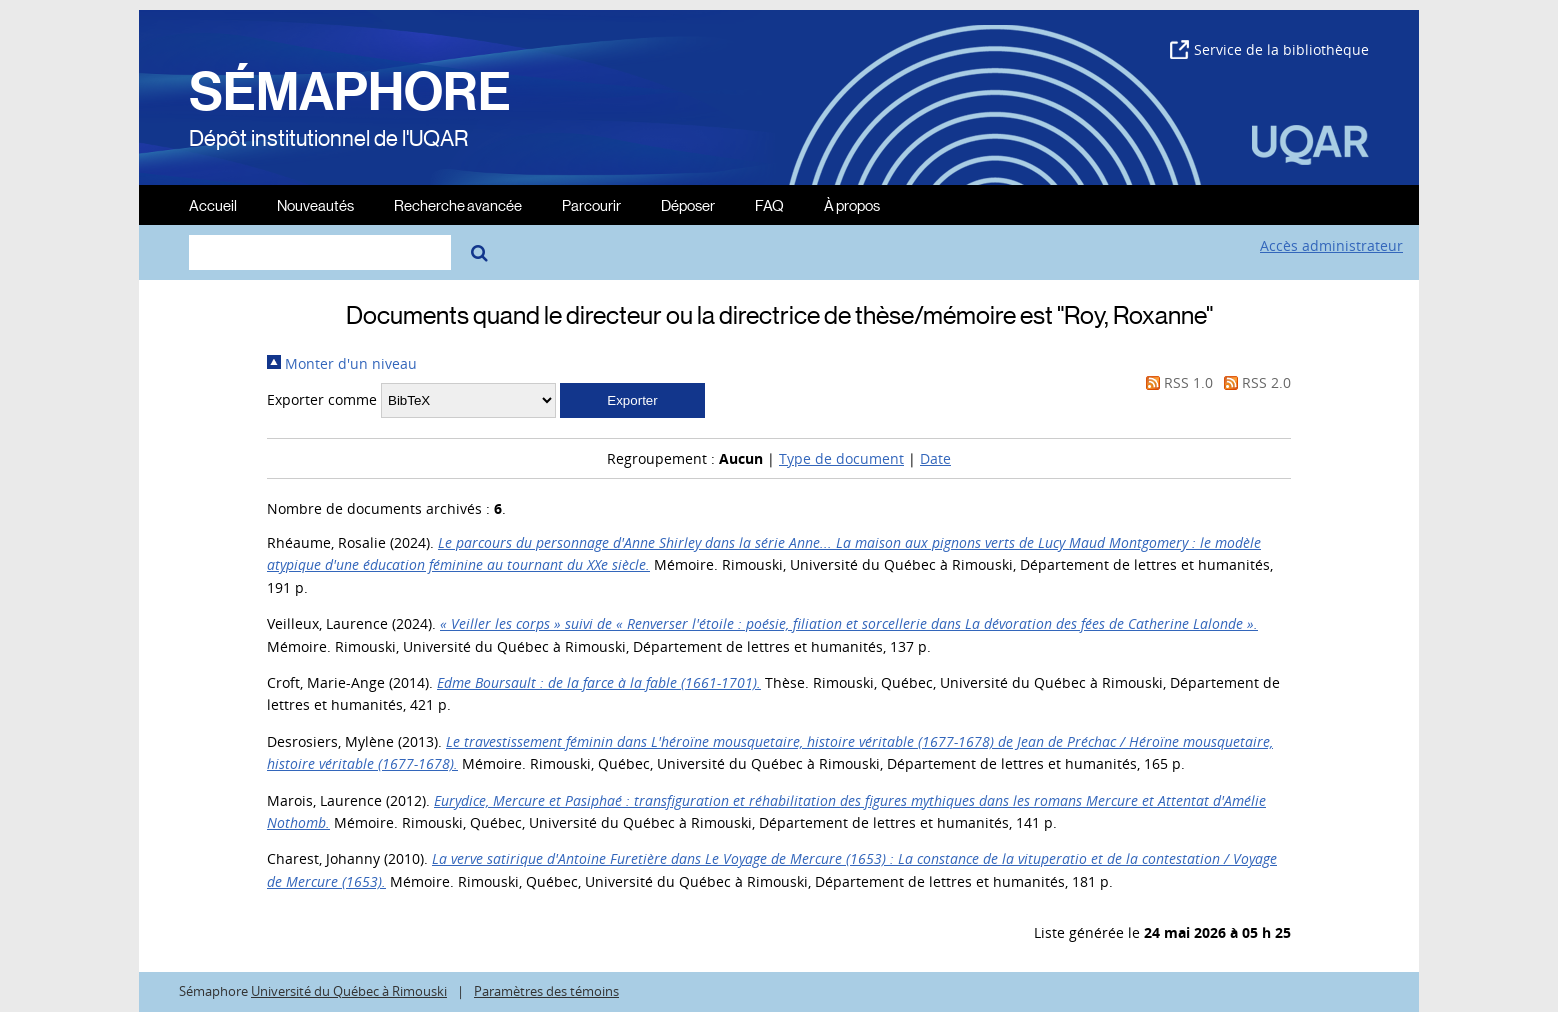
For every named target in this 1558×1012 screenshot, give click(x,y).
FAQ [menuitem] (769, 204)
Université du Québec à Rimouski (349, 991)
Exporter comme (322, 399)
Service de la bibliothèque (1269, 49)
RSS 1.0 (1176, 382)
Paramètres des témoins (546, 991)
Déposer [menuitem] (688, 204)
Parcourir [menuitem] (591, 204)
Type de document (841, 458)
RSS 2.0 (1254, 382)
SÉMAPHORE (350, 92)
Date (935, 458)
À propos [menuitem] (852, 204)
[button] (632, 400)
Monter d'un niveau (342, 363)
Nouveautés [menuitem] (315, 204)
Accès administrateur (1331, 245)
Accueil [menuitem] (213, 204)
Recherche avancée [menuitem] (458, 204)
